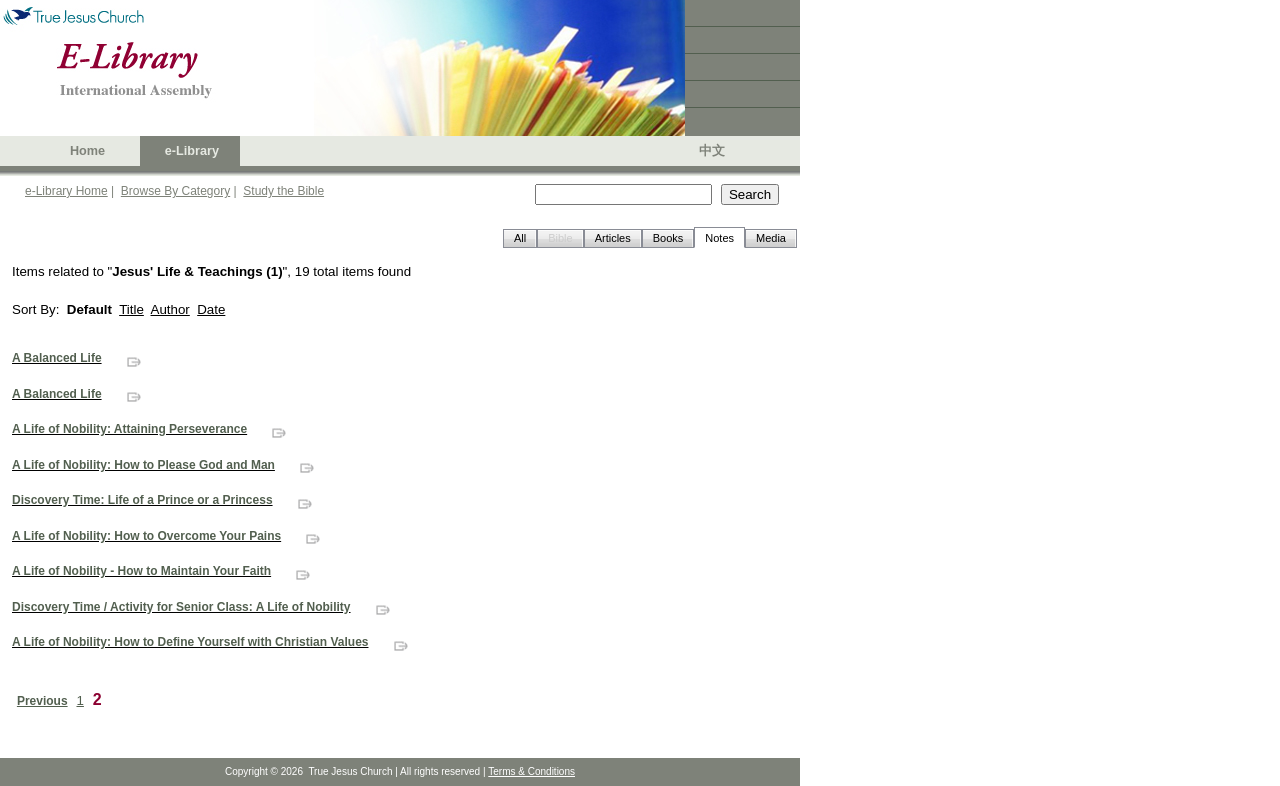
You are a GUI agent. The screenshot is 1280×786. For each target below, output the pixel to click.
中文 (712, 151)
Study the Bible (283, 191)
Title (131, 309)
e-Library (192, 151)
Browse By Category (175, 191)
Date (211, 309)
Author (170, 309)
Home (87, 151)
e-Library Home (66, 191)
